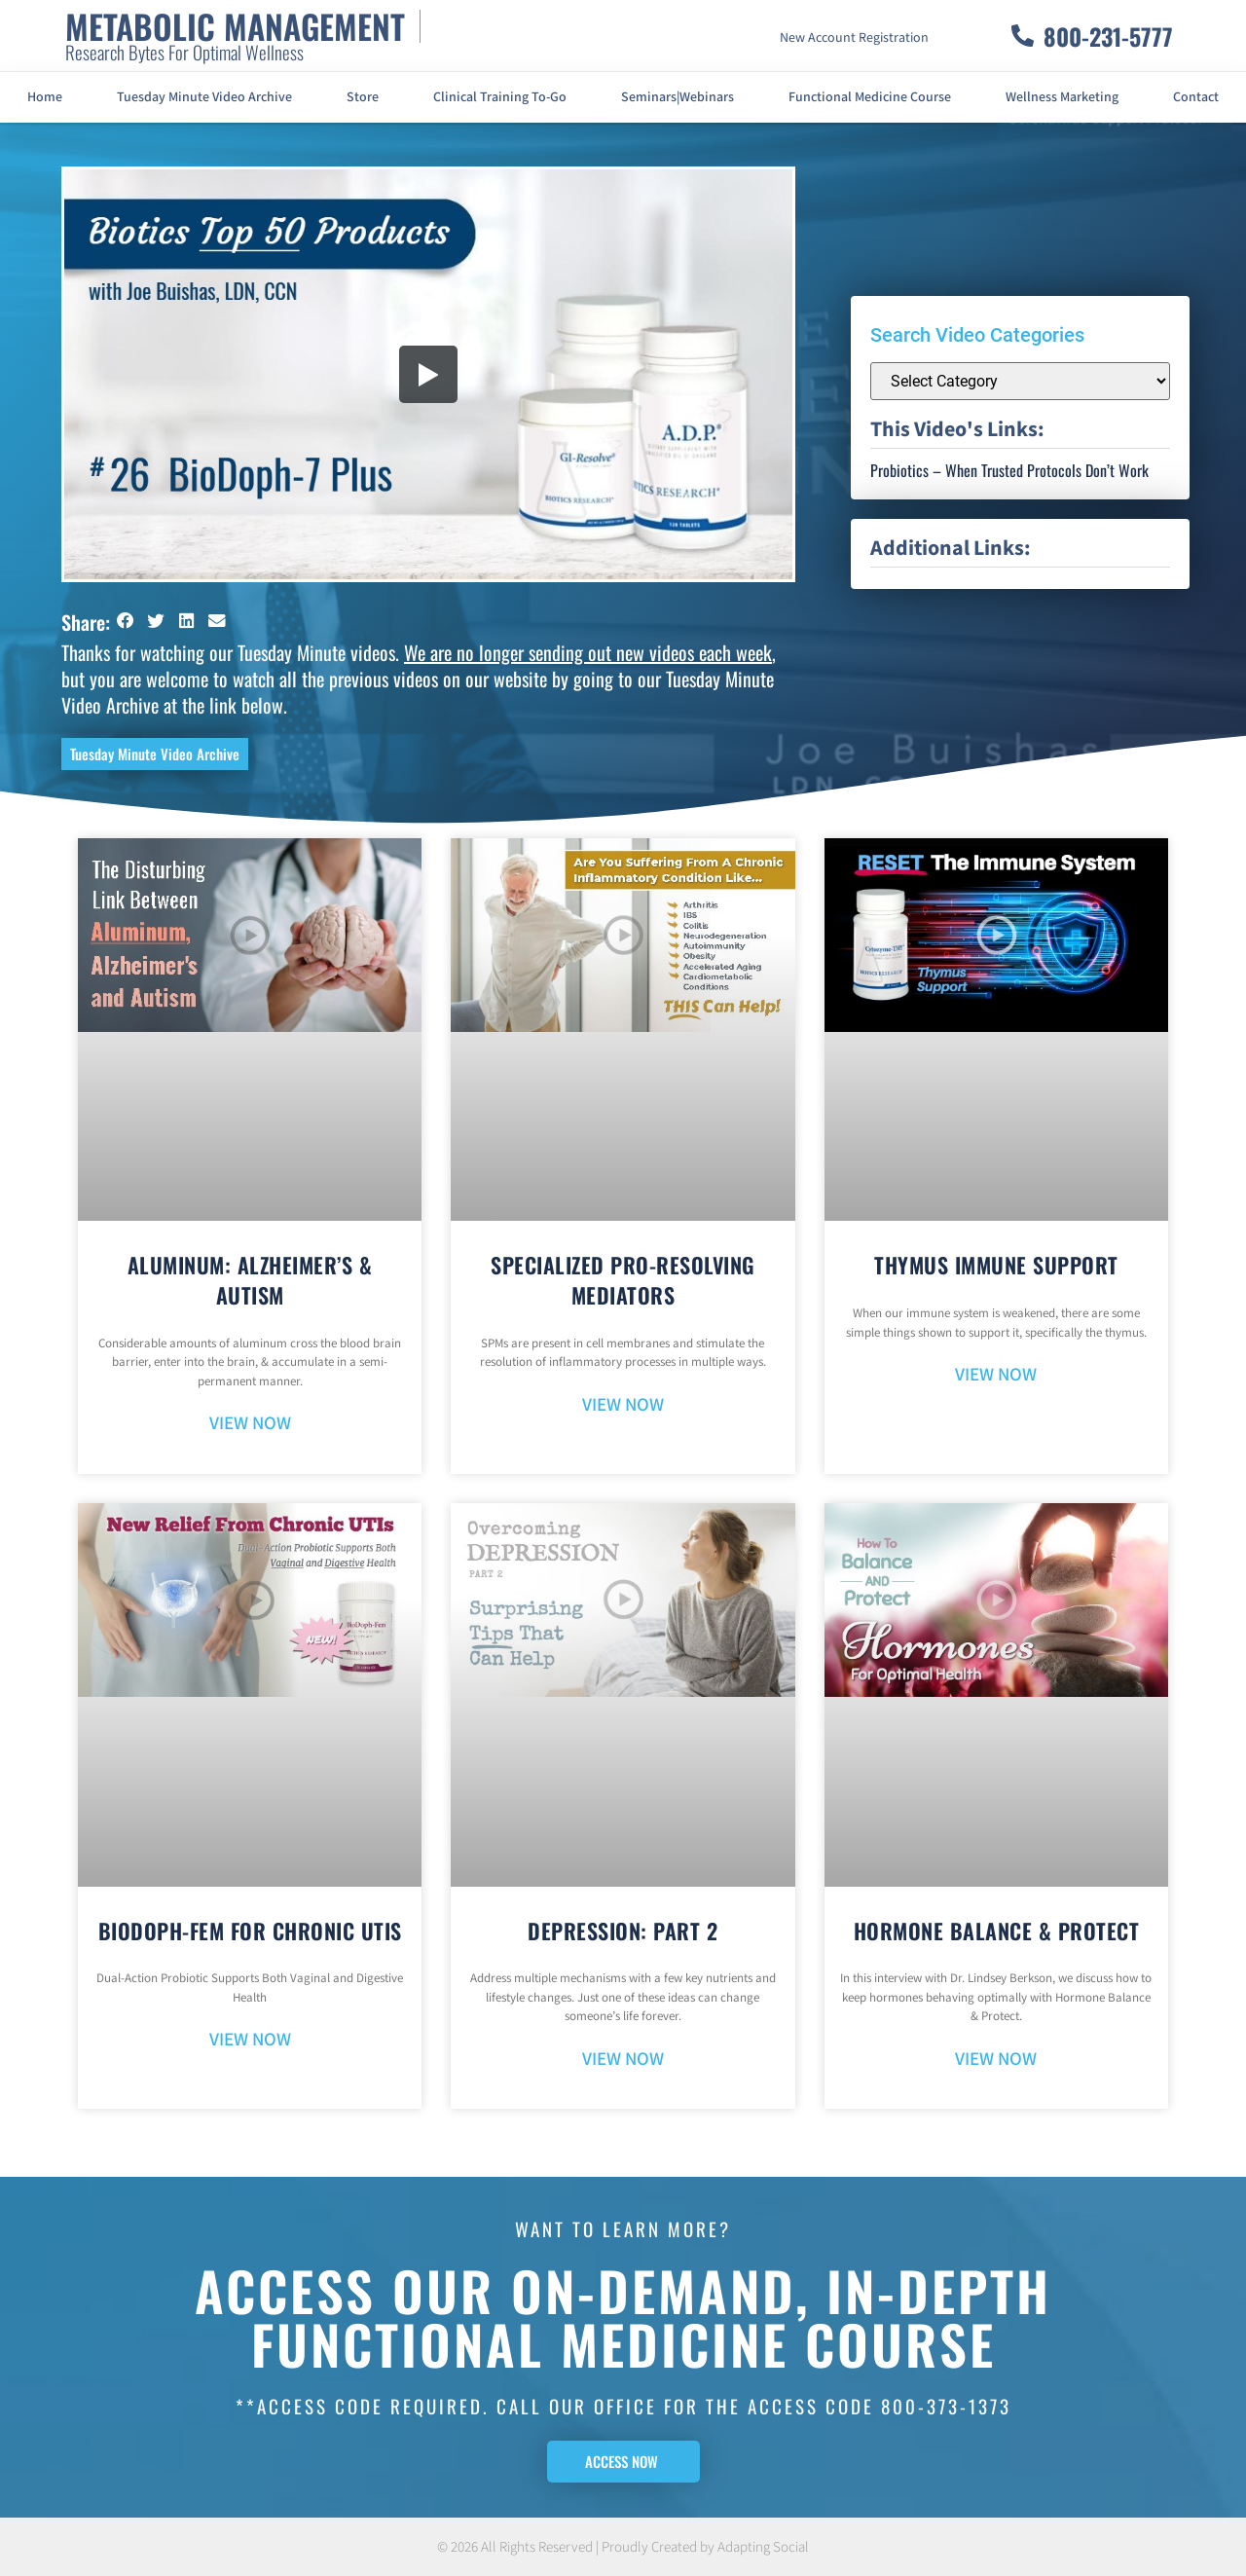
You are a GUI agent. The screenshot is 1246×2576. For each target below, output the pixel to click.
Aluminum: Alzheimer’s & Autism (250, 1279)
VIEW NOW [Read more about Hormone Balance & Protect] (996, 2059)
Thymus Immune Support (996, 1264)
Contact (1196, 97)
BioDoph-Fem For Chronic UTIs (250, 1930)
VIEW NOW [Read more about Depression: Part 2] (623, 2059)
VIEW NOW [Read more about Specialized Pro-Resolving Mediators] (623, 1405)
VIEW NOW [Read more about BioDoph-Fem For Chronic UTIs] (250, 2040)
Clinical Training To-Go (500, 97)
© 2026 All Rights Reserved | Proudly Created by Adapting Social (623, 2547)
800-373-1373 (946, 2405)
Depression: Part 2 (622, 1930)
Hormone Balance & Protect (997, 1930)
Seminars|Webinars (677, 97)
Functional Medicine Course (869, 97)
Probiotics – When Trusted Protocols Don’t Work (1009, 470)
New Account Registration (854, 38)
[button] (125, 621)
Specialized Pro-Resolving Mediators (623, 1279)
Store (363, 97)
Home (44, 97)
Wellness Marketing (1062, 97)
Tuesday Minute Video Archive (204, 97)
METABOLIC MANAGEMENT (235, 26)
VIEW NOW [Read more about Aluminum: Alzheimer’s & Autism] (250, 1424)
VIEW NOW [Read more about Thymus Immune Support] (996, 1375)
